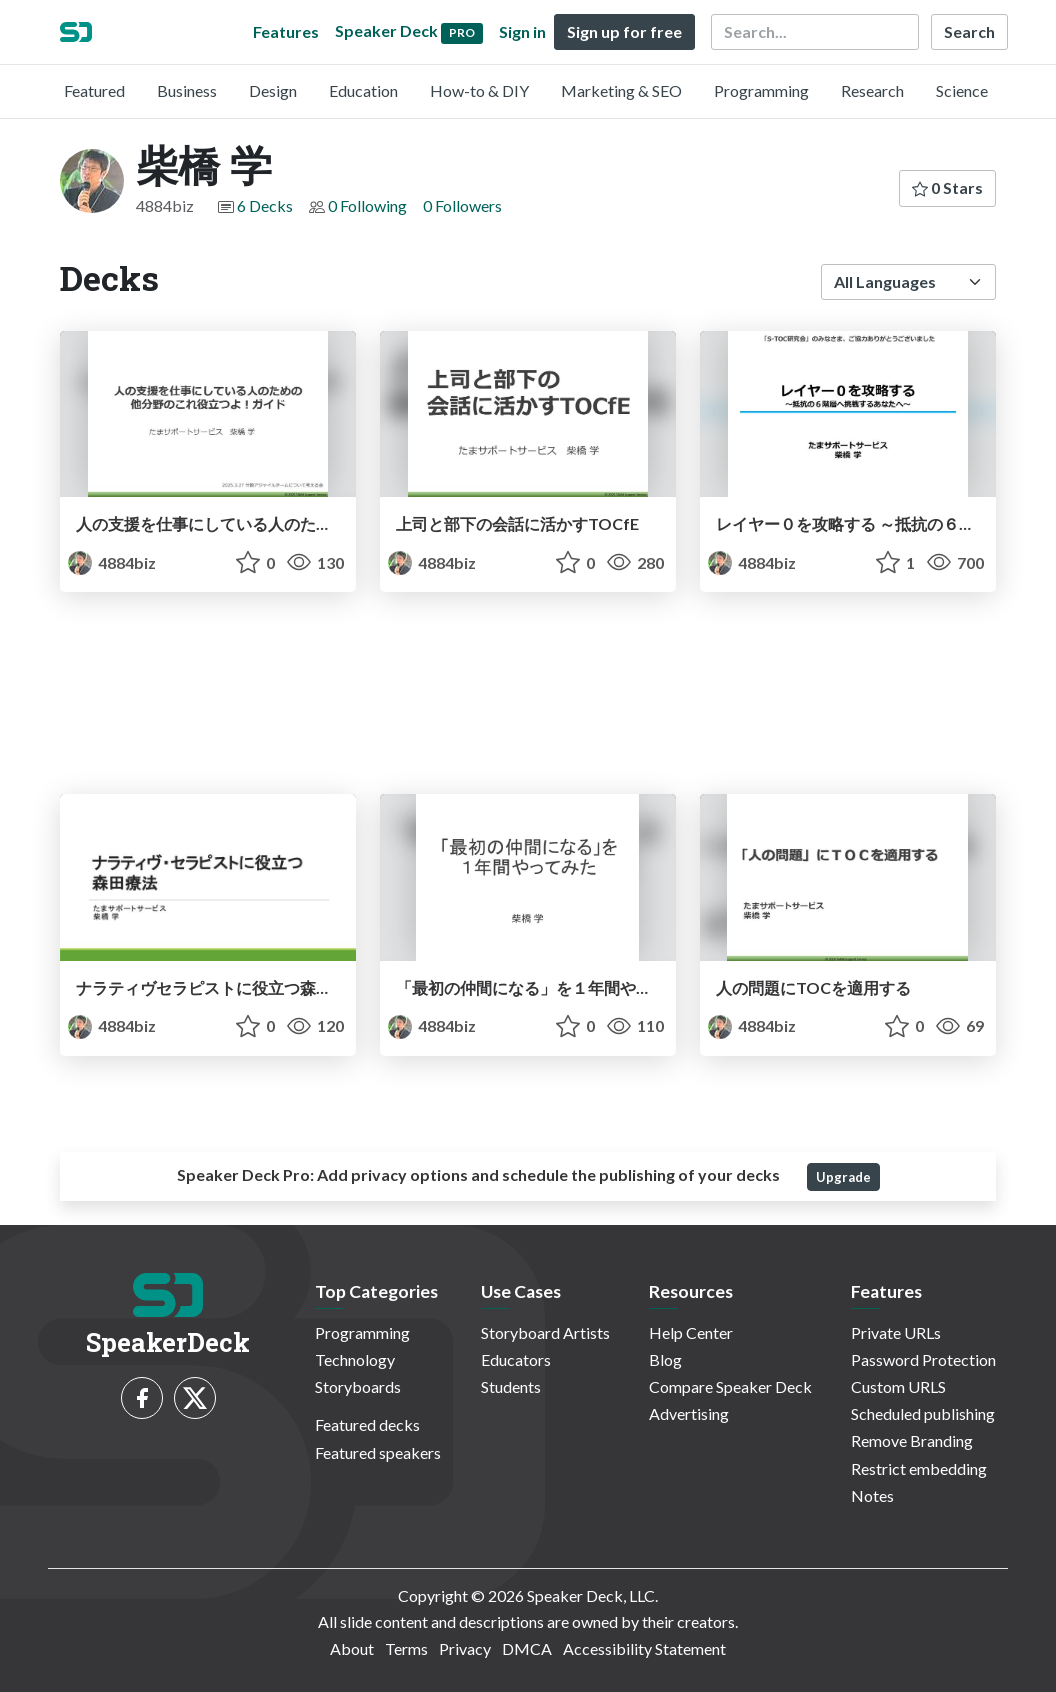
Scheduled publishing (923, 1413)
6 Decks (265, 205)
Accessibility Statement (644, 1648)
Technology (355, 1359)
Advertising (689, 1413)
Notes (872, 1495)
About (352, 1648)
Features (286, 31)
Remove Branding (912, 1440)
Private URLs (896, 1332)
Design (273, 90)
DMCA (527, 1648)
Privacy (465, 1648)
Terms (406, 1648)
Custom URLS (898, 1386)
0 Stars (947, 187)
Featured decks (367, 1424)
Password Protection (923, 1359)
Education (363, 90)
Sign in (522, 31)
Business (187, 90)
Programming (761, 90)
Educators (516, 1359)
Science (962, 90)
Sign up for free (624, 31)
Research (872, 90)
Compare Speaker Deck (730, 1386)
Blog (665, 1359)
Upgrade (843, 1177)
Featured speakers (378, 1452)
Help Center (691, 1332)
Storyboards (358, 1386)
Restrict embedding (919, 1468)
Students (511, 1386)
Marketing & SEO (621, 90)
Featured (94, 90)
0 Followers (462, 205)
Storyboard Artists (545, 1332)
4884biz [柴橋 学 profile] (112, 562)
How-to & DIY (479, 90)
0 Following (367, 205)
